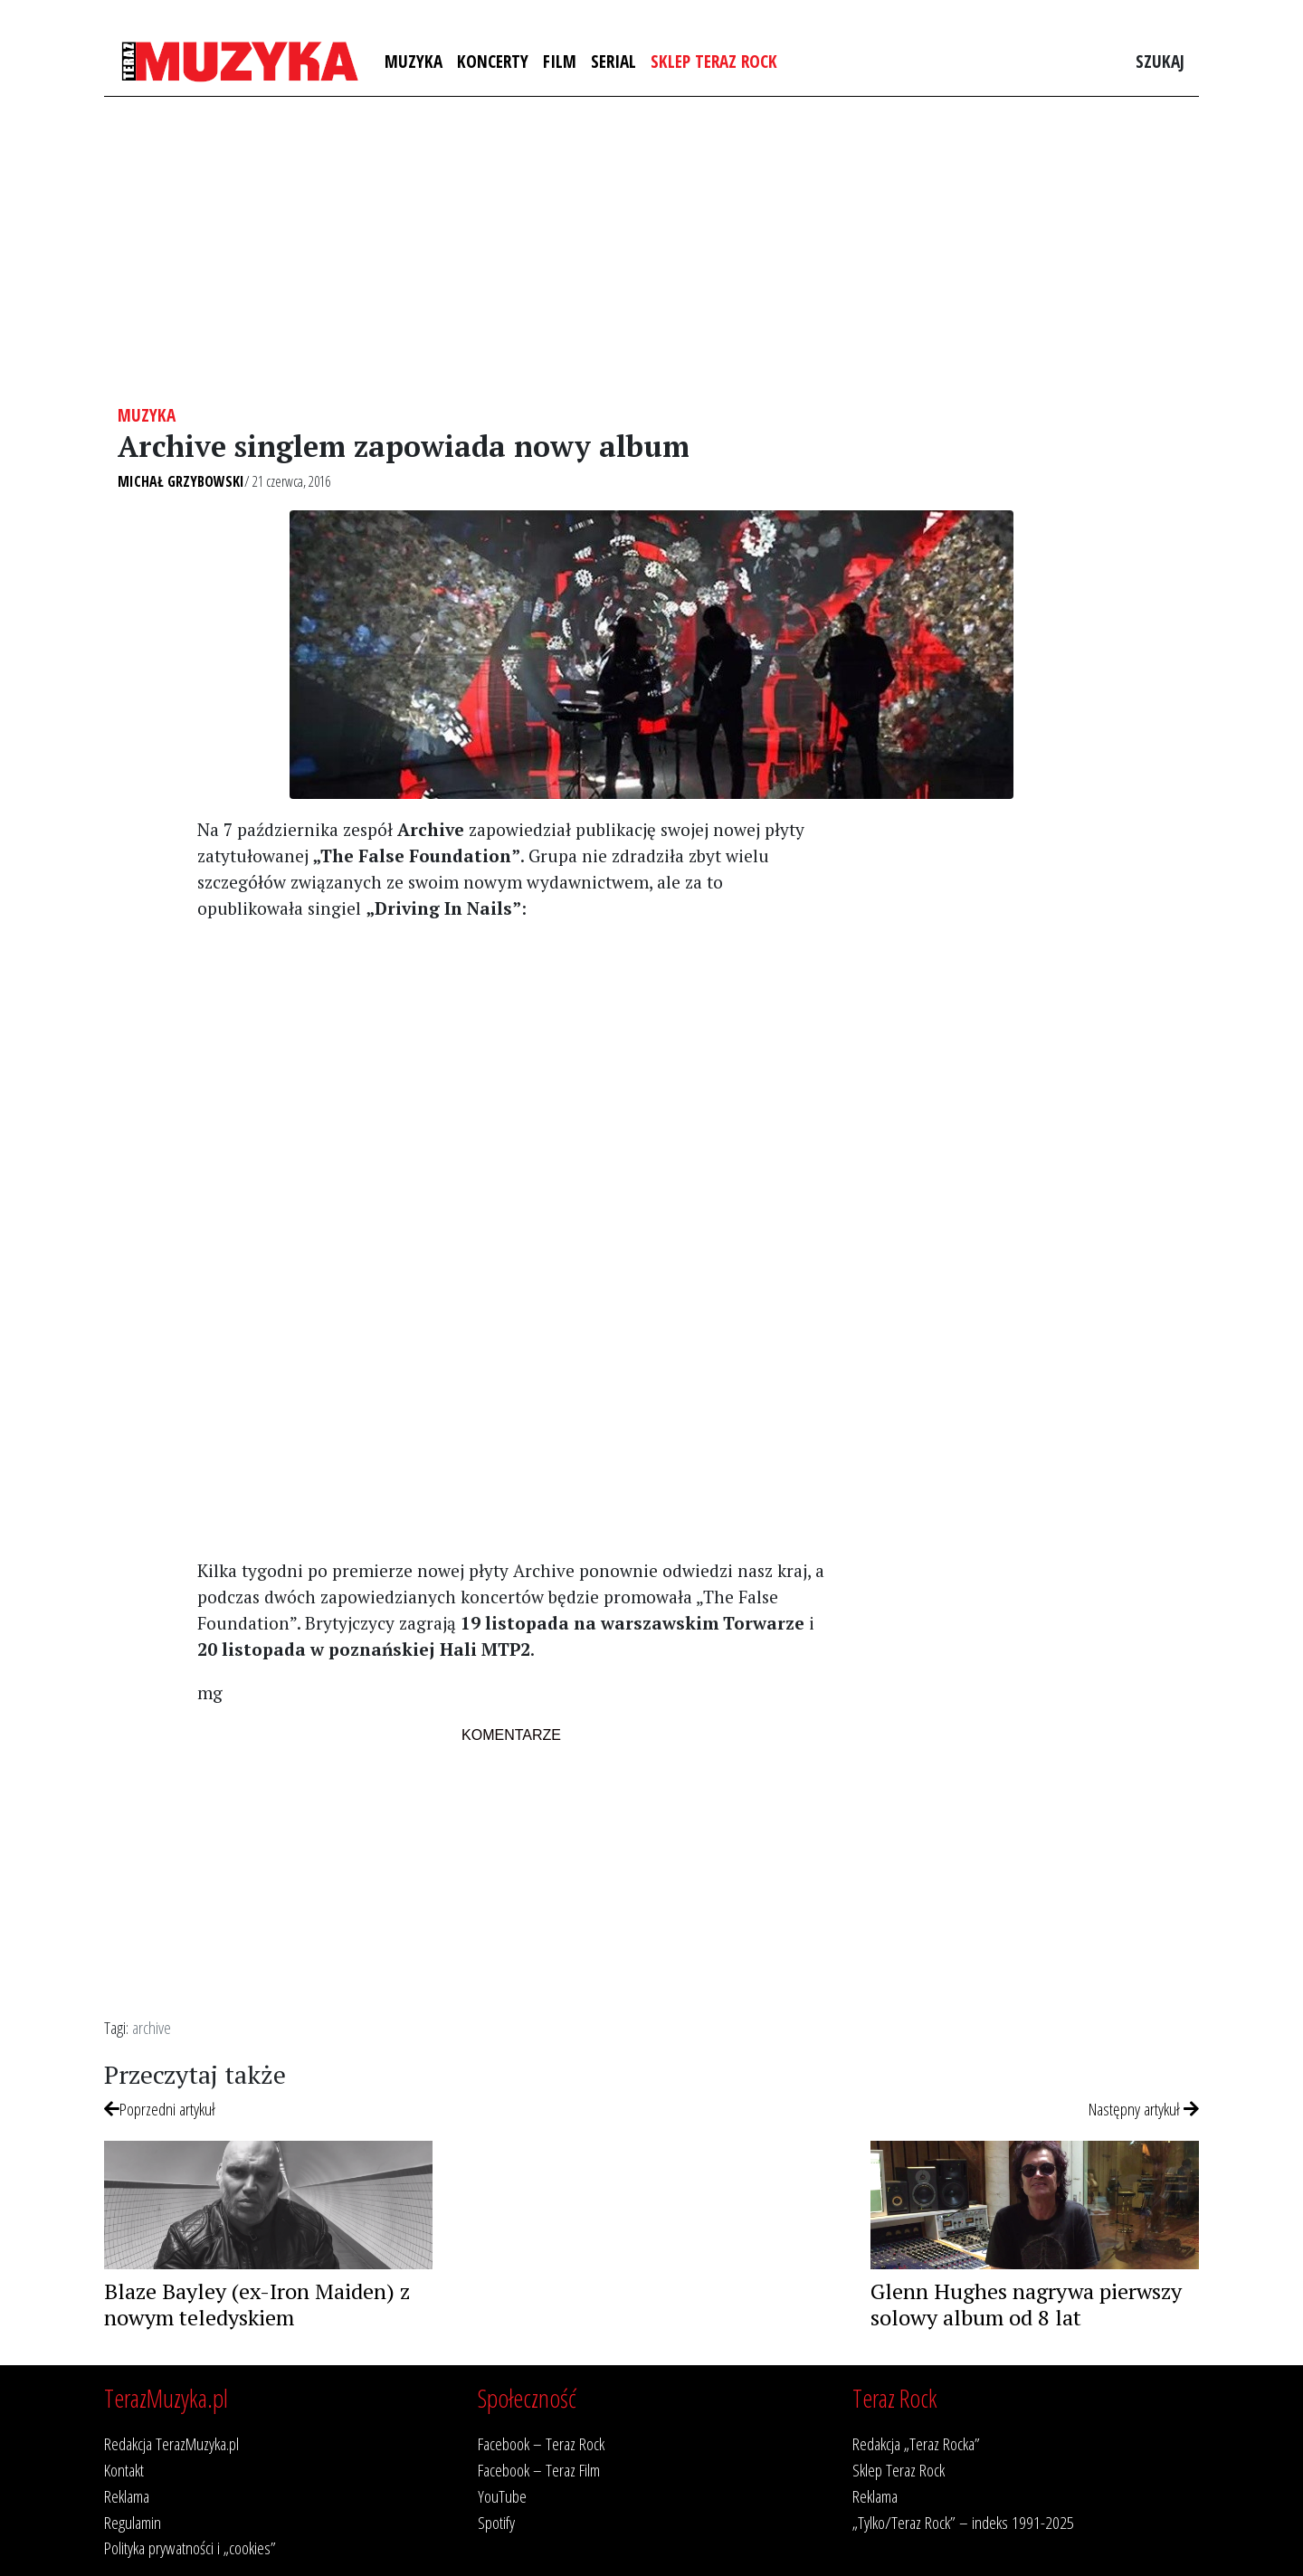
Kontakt (124, 2469)
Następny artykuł (1144, 2108)
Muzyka (413, 61)
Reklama (126, 2496)
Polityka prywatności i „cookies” (190, 2547)
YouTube (502, 2496)
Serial (613, 61)
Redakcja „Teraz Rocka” (916, 2443)
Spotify (496, 2522)
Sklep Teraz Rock (714, 61)
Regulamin (132, 2522)
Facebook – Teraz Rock (541, 2443)
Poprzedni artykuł (159, 2108)
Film (559, 61)
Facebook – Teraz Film (539, 2469)
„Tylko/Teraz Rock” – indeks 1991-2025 (963, 2522)
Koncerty (492, 61)
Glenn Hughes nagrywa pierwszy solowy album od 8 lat (1026, 2304)
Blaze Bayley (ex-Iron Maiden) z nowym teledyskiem (257, 2304)
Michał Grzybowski (181, 481)
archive (151, 2027)
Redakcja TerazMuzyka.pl (171, 2443)
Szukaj (1160, 61)
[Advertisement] (651, 250)
